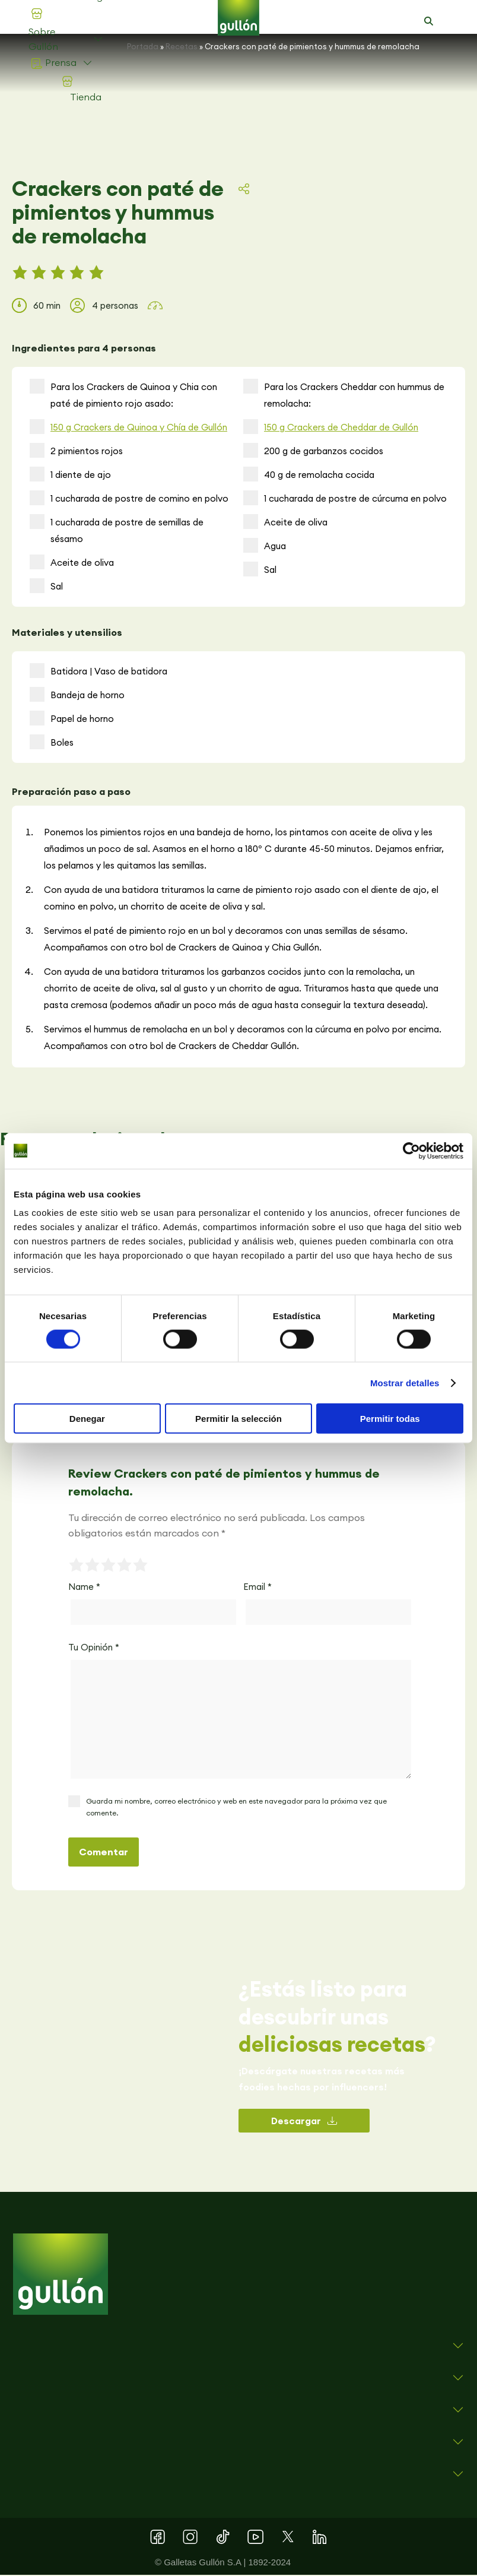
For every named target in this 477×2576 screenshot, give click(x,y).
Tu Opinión (93, 1648)
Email (257, 1587)
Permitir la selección (238, 1419)
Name (84, 1587)
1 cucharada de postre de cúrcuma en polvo (345, 499)
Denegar (87, 1419)
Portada (142, 46)
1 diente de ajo (70, 475)
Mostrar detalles (405, 1382)
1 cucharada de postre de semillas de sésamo (116, 530)
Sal (46, 586)
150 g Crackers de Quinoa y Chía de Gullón (138, 428)
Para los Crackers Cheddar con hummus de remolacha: (343, 395)
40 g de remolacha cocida (308, 475)
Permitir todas (390, 1419)
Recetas (182, 46)
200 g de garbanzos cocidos (313, 451)
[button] (429, 21)
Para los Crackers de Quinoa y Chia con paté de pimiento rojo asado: (123, 395)
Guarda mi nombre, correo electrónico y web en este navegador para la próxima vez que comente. (236, 1808)
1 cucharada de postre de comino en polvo (129, 499)
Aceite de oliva (72, 563)
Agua (264, 546)
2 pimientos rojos (76, 451)
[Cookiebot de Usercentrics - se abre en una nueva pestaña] (411, 1150)
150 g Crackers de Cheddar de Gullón (341, 428)
